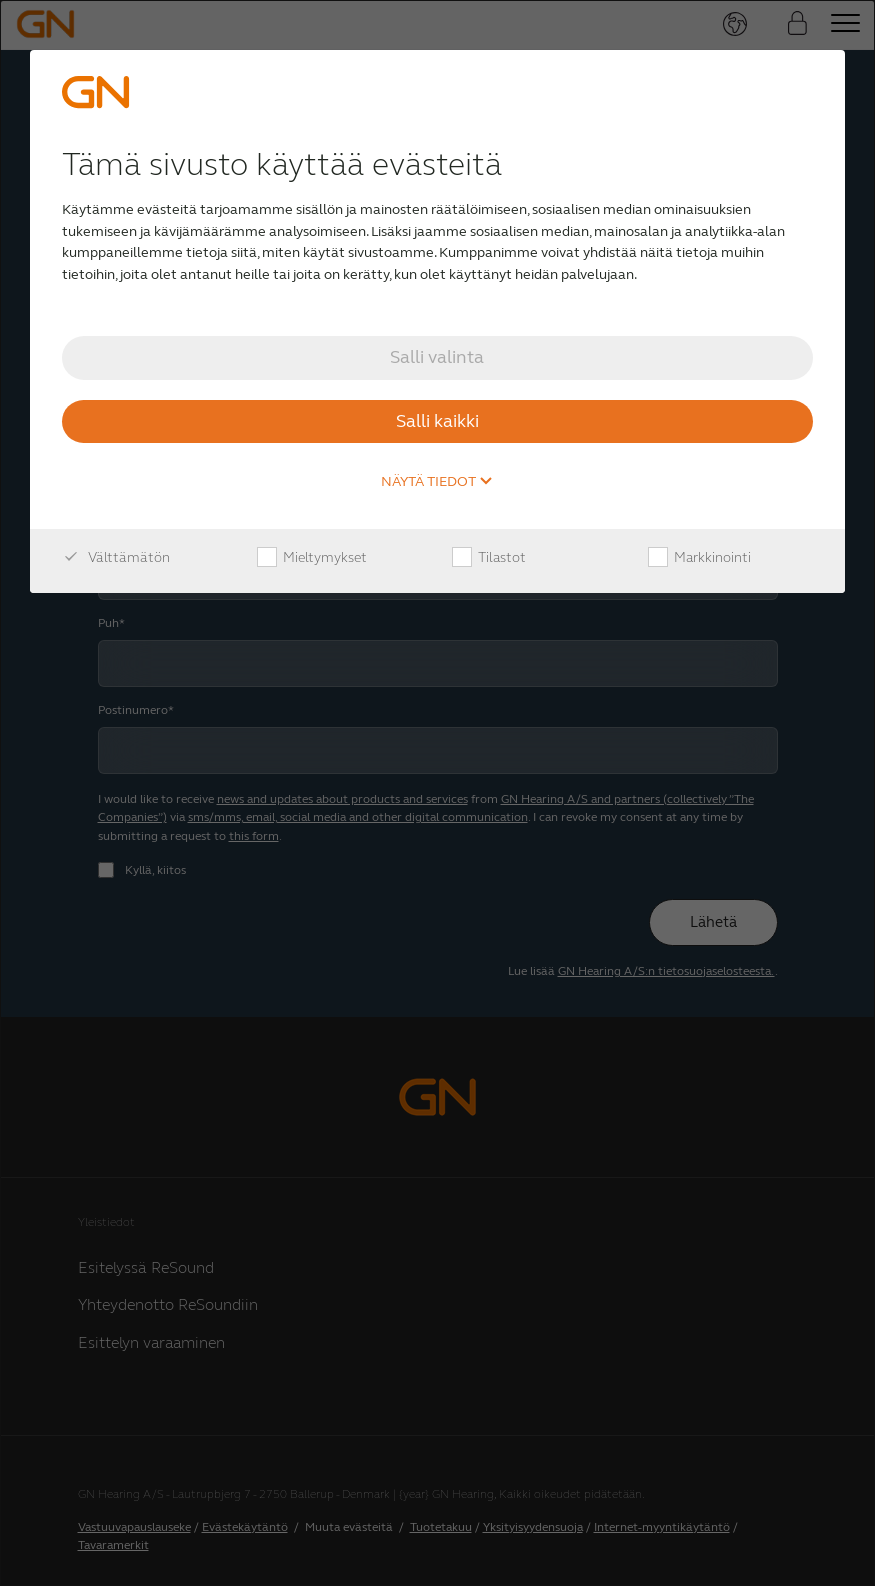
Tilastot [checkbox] (489, 558)
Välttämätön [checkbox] (116, 558)
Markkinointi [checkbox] (699, 558)
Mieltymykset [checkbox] (312, 558)
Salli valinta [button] (437, 357)
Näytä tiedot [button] (437, 482)
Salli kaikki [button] (437, 421)
